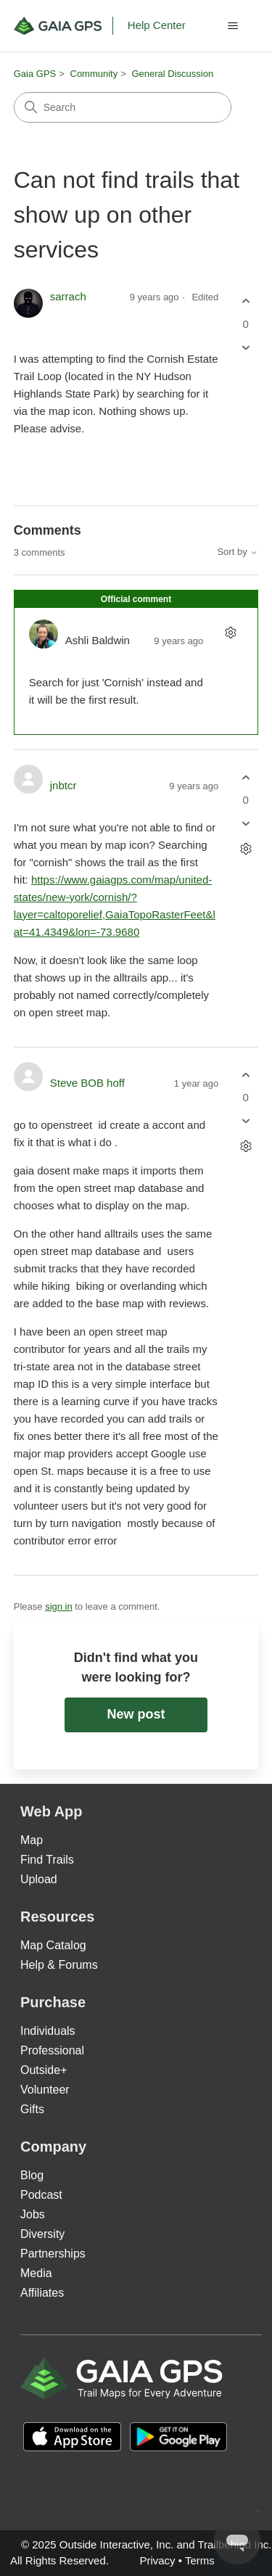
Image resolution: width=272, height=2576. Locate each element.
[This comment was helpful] (245, 777)
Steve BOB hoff (87, 1083)
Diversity (42, 2234)
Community (94, 73)
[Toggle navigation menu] (232, 26)
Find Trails (47, 1859)
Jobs (32, 2214)
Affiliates (42, 2293)
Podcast (41, 2195)
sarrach (68, 296)
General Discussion (172, 73)
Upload (38, 1879)
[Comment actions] (230, 632)
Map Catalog (53, 1945)
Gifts (32, 2109)
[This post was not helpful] (245, 347)
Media (36, 2273)
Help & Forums (59, 1965)
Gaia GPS (35, 73)
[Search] (123, 107)
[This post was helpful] (245, 301)
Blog (32, 2175)
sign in (59, 1606)
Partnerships (53, 2253)
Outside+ (43, 2070)
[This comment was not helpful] (245, 823)
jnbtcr (63, 785)
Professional (52, 2050)
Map (31, 1840)
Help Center (157, 25)
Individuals (47, 2031)
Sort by (237, 552)
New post (136, 1714)
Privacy (157, 2560)
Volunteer (45, 2089)
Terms (200, 2560)
